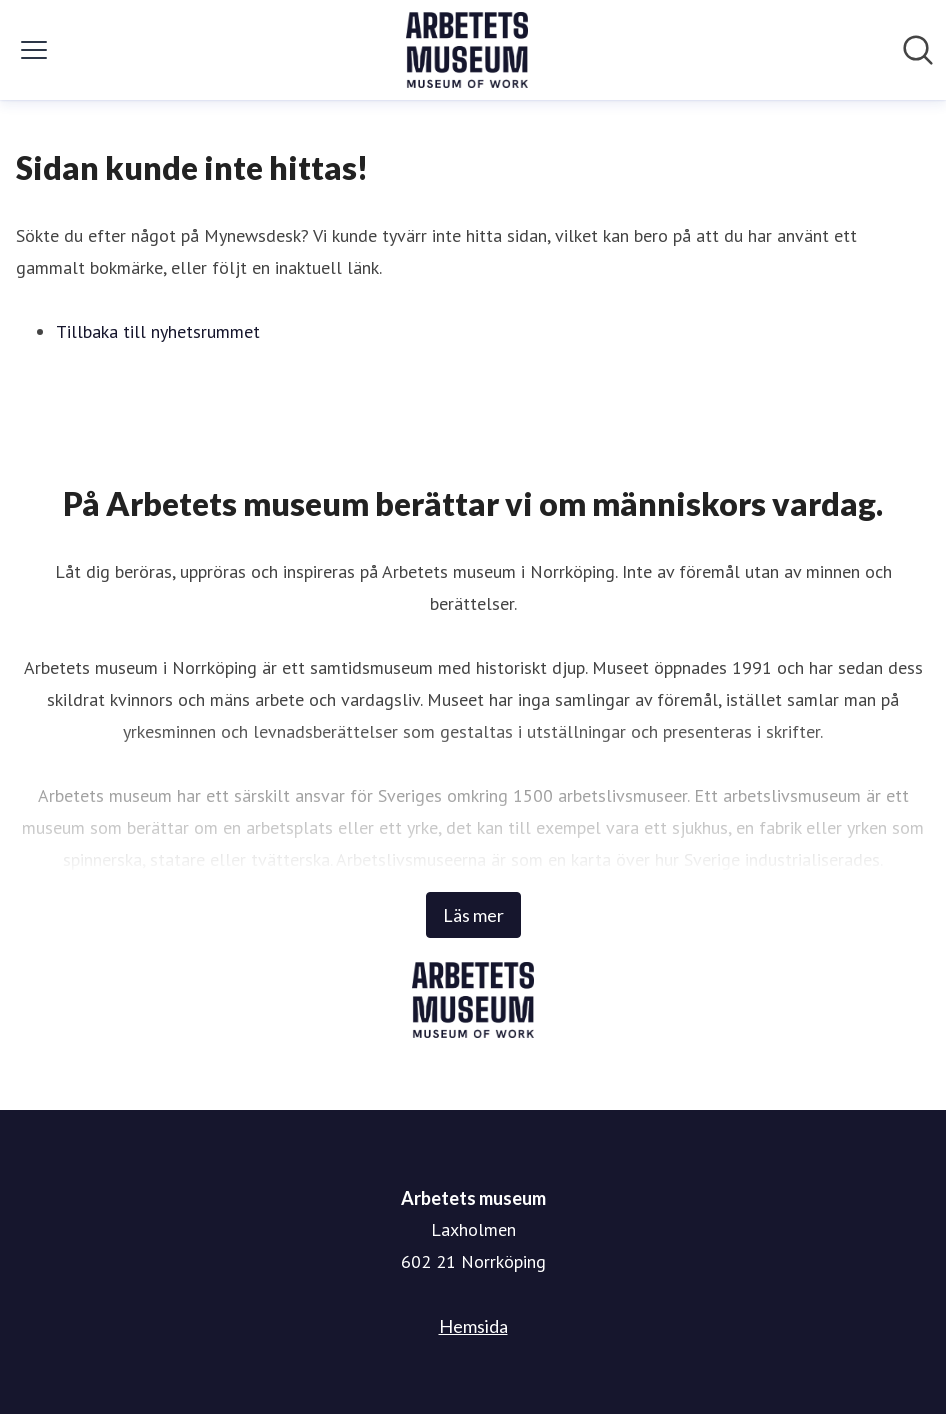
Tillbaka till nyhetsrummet (158, 331)
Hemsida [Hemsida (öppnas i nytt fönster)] (473, 1326)
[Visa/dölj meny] (34, 50)
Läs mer (473, 915)
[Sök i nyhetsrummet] (918, 50)
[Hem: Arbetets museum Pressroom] (467, 50)
